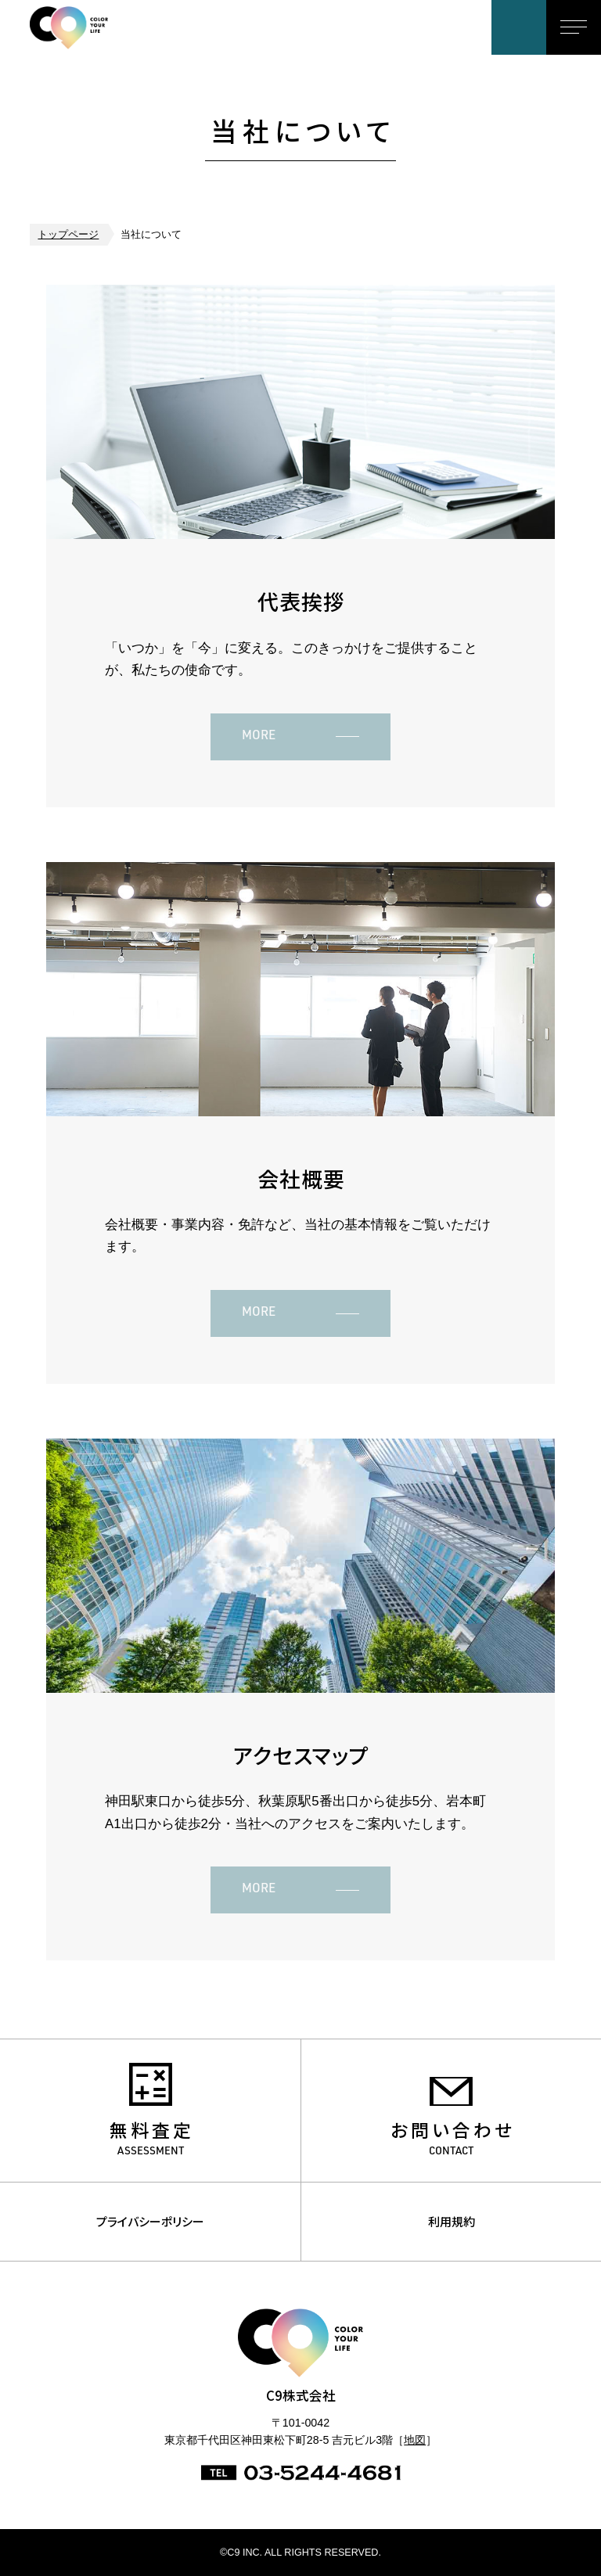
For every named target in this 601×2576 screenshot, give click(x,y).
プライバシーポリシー (150, 2221)
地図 (415, 2440)
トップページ (68, 234)
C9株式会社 (93, 27)
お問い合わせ (518, 27)
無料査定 (152, 2130)
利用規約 (451, 2221)
